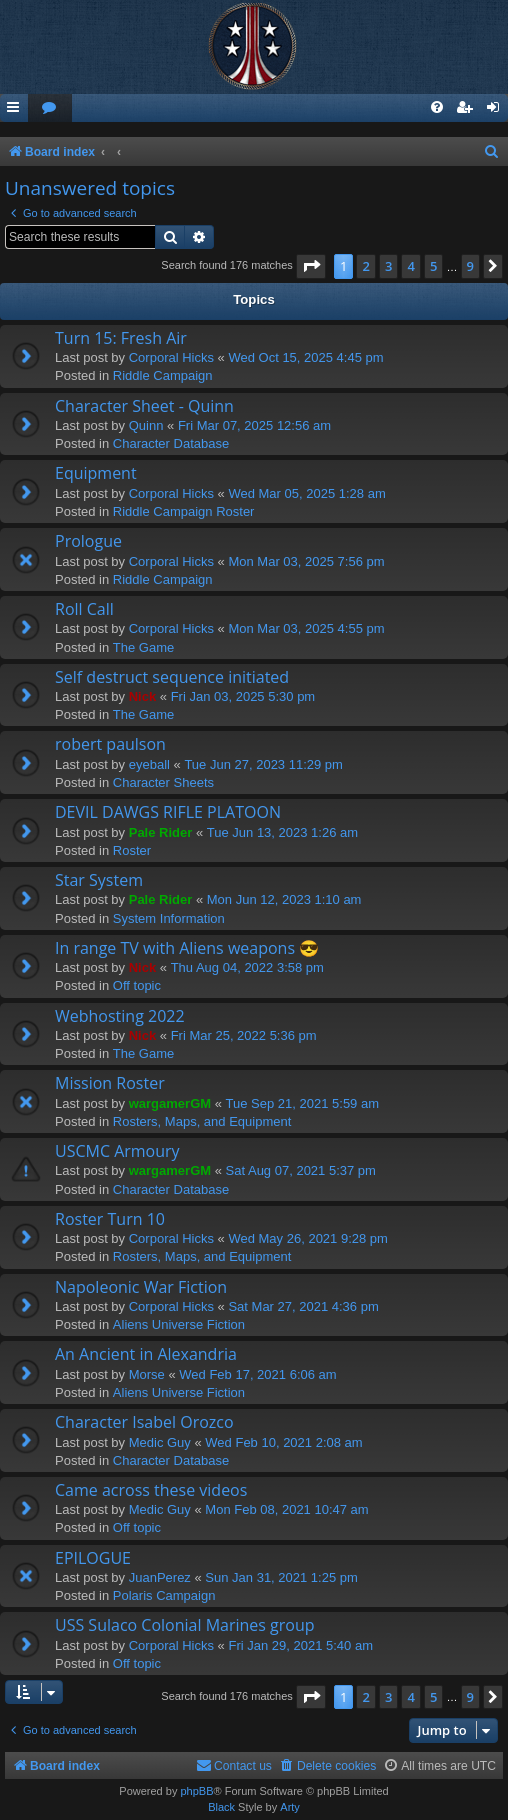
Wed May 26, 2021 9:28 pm (307, 1238)
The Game (143, 647)
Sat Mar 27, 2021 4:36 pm (303, 1306)
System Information (169, 918)
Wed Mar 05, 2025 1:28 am (306, 493)
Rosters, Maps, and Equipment (202, 1121)
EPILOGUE (93, 1558)
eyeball (149, 764)
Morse (147, 1374)
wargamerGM (170, 1103)
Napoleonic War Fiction (141, 1287)
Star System (99, 880)
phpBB (196, 1791)
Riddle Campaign (163, 375)
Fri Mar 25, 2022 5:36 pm (244, 1035)
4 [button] (410, 266)
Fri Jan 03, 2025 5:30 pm (243, 696)
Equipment (96, 473)
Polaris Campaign (164, 1595)
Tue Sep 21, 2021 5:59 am (302, 1103)
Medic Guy (160, 1442)
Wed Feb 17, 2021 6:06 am (257, 1374)
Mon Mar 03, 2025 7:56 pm (306, 561)
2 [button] (365, 266)
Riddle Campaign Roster (184, 511)
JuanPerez (160, 1577)
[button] (311, 266)
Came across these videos (151, 1490)
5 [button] (433, 266)
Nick (142, 696)
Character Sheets (163, 782)
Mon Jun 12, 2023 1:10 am (284, 899)
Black (221, 1807)
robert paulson (110, 744)
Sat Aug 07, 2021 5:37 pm (301, 1170)
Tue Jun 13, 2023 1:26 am (282, 832)
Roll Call (84, 609)
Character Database (171, 443)
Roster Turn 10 (110, 1219)
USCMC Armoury (117, 1151)
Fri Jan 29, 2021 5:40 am (300, 1645)
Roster (132, 850)
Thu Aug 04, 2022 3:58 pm (247, 967)
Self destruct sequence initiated (172, 677)
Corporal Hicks (171, 357)
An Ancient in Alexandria (146, 1354)
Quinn (146, 425)
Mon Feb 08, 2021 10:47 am (286, 1509)
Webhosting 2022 (120, 1016)
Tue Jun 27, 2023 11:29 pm (263, 764)
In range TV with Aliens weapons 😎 (187, 948)
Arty (290, 1807)
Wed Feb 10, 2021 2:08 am (283, 1442)
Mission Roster (110, 1083)
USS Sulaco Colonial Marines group (185, 1625)
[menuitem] (50, 108)
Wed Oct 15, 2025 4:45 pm (305, 357)
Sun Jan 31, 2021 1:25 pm (281, 1577)
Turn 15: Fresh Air (121, 338)
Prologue (88, 541)
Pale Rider (161, 832)
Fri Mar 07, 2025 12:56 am (254, 425)
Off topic (137, 985)
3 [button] (388, 266)
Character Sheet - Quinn (144, 406)
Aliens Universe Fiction (179, 1324)
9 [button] (470, 266)
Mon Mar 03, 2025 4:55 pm (306, 628)
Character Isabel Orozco (144, 1422)
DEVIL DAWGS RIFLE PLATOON (168, 812)
